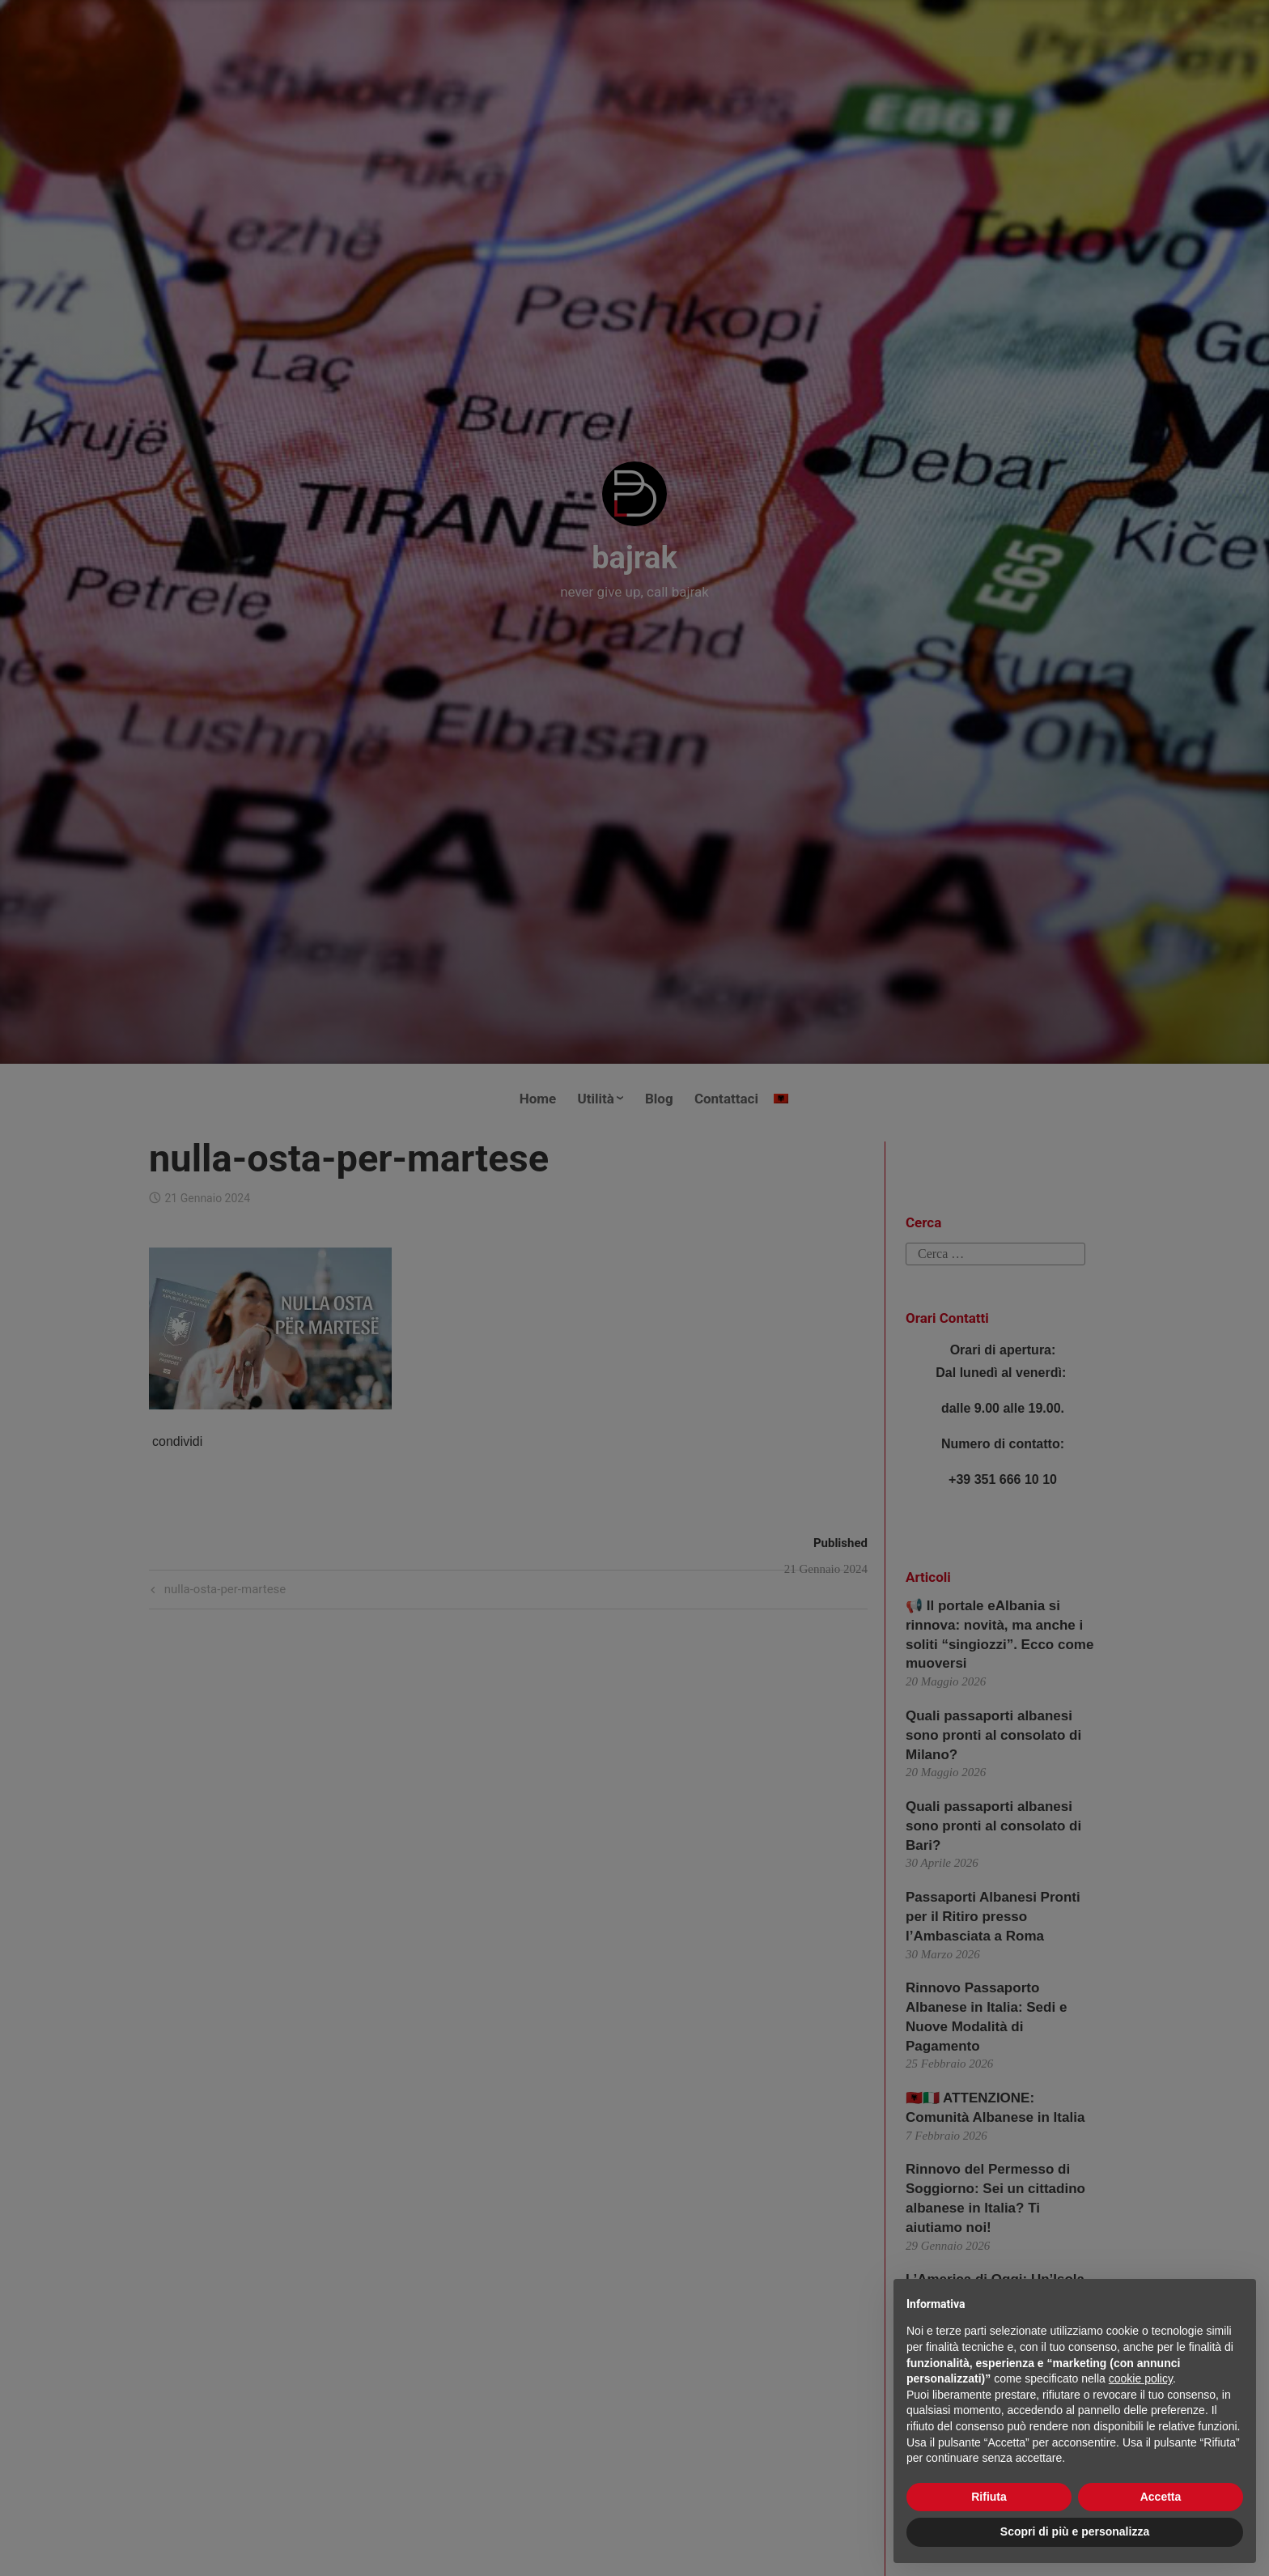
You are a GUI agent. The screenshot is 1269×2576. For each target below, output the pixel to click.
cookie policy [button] (1141, 2378)
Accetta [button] (1161, 2496)
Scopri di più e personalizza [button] (1074, 2531)
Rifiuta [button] (989, 2496)
